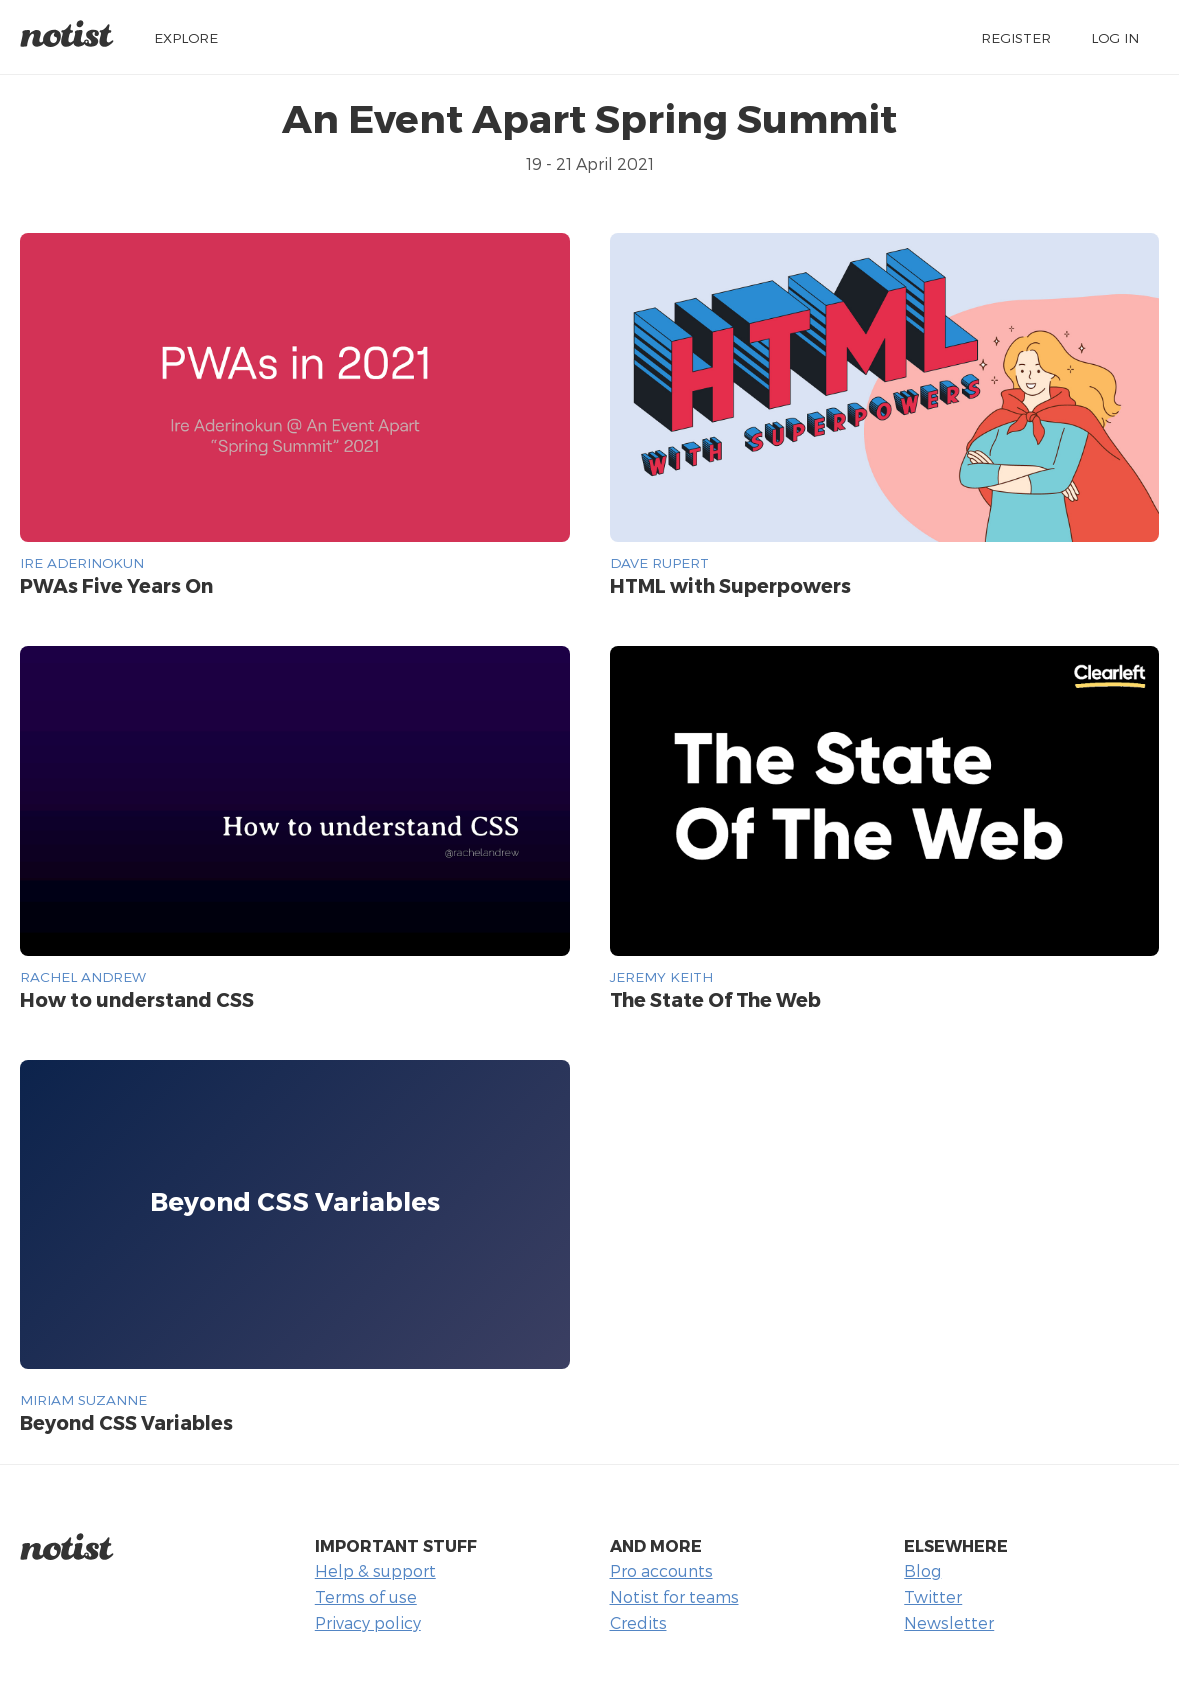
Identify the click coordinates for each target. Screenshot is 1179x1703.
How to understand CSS (137, 999)
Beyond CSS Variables (126, 1422)
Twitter (933, 1596)
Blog (922, 1570)
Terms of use (366, 1596)
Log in (1115, 37)
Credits (638, 1622)
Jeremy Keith (661, 976)
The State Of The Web (715, 999)
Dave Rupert (659, 562)
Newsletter (949, 1622)
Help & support (375, 1570)
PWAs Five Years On (116, 585)
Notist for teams (674, 1596)
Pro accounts (661, 1570)
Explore (186, 37)
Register (1016, 37)
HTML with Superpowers (730, 585)
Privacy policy (368, 1622)
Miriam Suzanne (83, 1399)
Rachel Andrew (83, 976)
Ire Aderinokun (82, 562)
